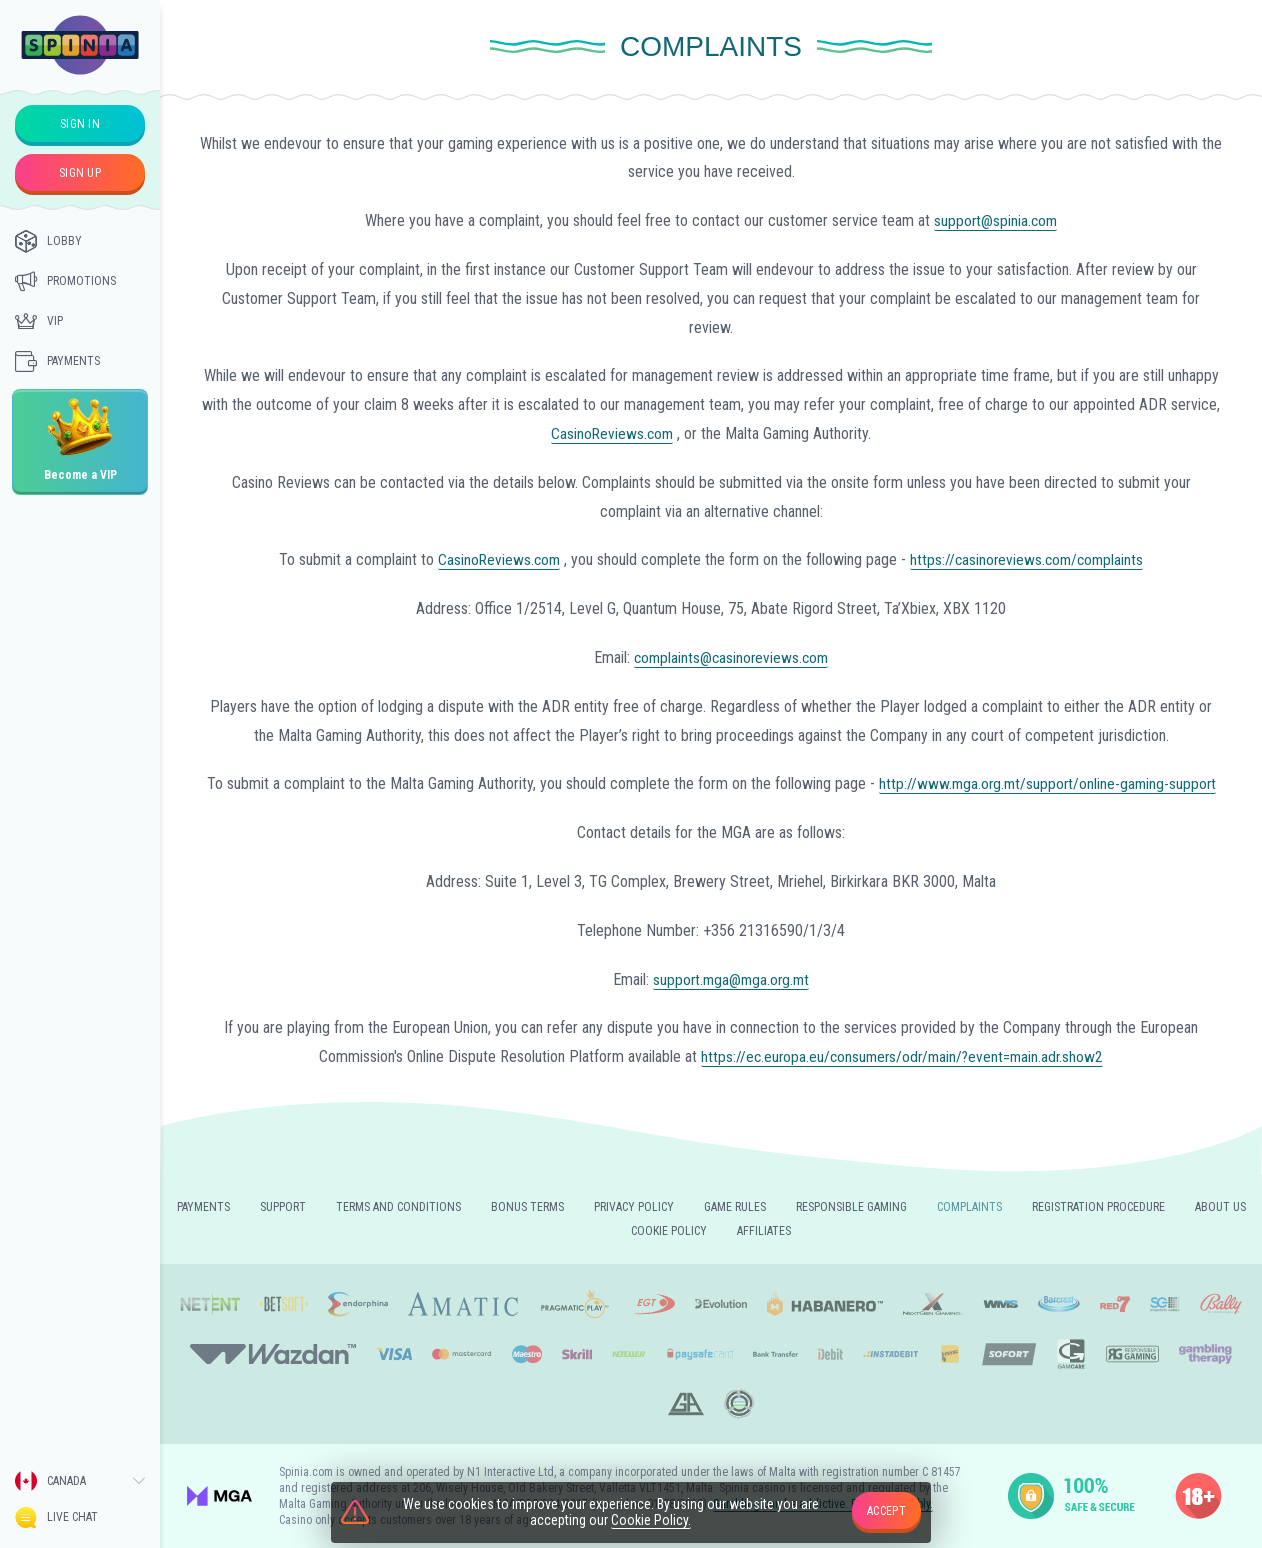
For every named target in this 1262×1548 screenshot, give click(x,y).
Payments (57, 361)
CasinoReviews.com (612, 433)
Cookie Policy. (651, 1521)
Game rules (735, 1207)
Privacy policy (634, 1207)
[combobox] (80, 1481)
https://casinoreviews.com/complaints (1028, 559)
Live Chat (56, 1517)
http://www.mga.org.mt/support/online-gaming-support (1047, 783)
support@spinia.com (996, 220)
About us (1220, 1207)
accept (886, 1511)
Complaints (969, 1207)
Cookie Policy (669, 1231)
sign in (80, 124)
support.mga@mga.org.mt (731, 979)
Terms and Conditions (398, 1207)
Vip (39, 321)
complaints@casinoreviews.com (731, 657)
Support (283, 1207)
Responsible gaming (851, 1207)
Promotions (65, 281)
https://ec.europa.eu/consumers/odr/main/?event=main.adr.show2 (902, 1056)
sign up (80, 173)
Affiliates (764, 1231)
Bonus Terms (527, 1207)
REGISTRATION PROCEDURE (1098, 1207)
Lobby (48, 241)
